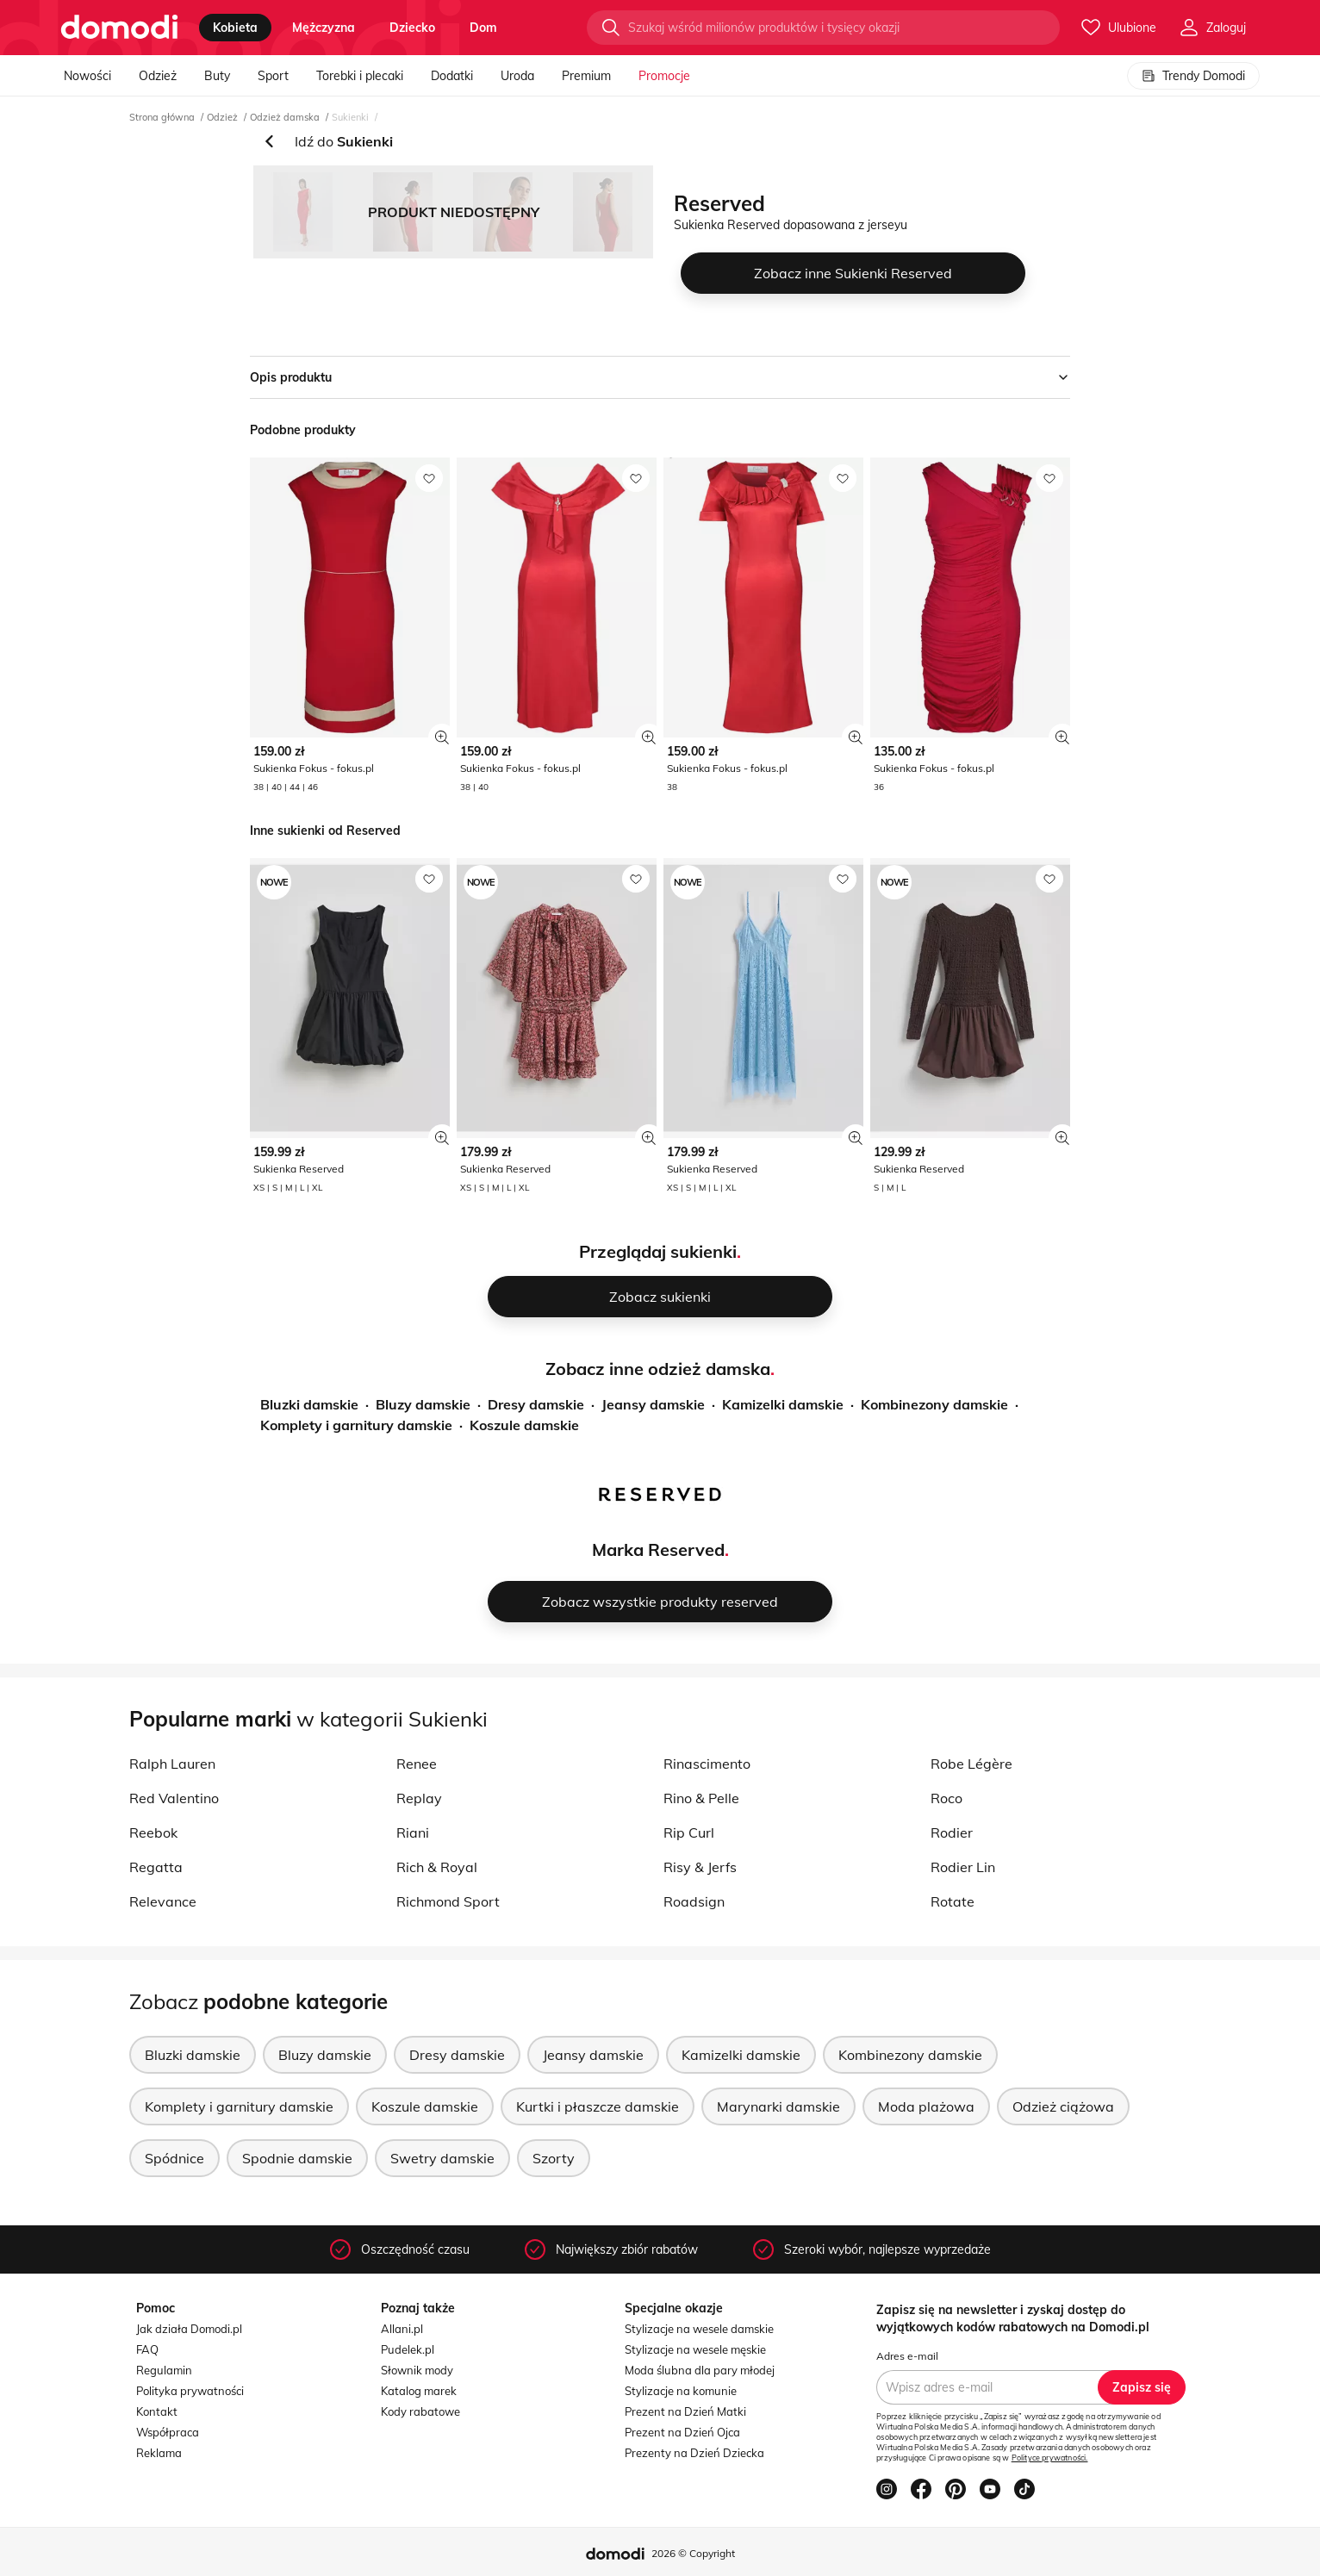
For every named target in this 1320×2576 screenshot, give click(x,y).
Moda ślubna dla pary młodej (700, 2370)
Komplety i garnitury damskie (356, 1425)
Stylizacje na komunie (681, 2391)
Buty (217, 76)
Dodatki (452, 76)
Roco (946, 1798)
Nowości (87, 76)
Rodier (952, 1832)
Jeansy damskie (653, 1404)
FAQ (147, 2349)
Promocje (664, 76)
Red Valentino (174, 1798)
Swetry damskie (442, 2158)
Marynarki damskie (778, 2106)
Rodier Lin (963, 1867)
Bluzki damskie (309, 1404)
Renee (416, 1763)
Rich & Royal (436, 1867)
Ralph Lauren (172, 1763)
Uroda (517, 76)
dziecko (412, 27)
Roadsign (694, 1901)
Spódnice (174, 2158)
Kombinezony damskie (934, 1404)
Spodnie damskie (297, 2158)
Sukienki (350, 117)
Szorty (553, 2158)
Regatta (156, 1867)
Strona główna (162, 117)
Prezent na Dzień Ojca (682, 2432)
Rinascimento (706, 1763)
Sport (273, 76)
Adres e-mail (907, 2355)
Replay (419, 1798)
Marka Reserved (658, 1549)
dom (483, 27)
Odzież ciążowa (1063, 2106)
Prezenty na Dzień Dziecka (694, 2453)
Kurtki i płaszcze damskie (597, 2106)
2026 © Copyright (693, 2553)
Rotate (952, 1901)
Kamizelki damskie (783, 1404)
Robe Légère (971, 1763)
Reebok (153, 1832)
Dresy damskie (536, 1404)
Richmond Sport (448, 1901)
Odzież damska (285, 117)
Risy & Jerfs (700, 1867)
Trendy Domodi (1193, 76)
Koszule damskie (524, 1425)
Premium (586, 76)
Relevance (162, 1901)
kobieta (235, 27)
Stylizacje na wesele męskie (695, 2349)
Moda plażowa (926, 2106)
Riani (412, 1832)
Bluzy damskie (423, 1404)
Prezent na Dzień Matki (685, 2411)
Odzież (158, 76)
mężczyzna (323, 27)
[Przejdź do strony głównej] (119, 27)
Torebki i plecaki (359, 76)
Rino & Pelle (701, 1798)
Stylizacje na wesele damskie (699, 2329)
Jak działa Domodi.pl (189, 2329)
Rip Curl (688, 1832)
